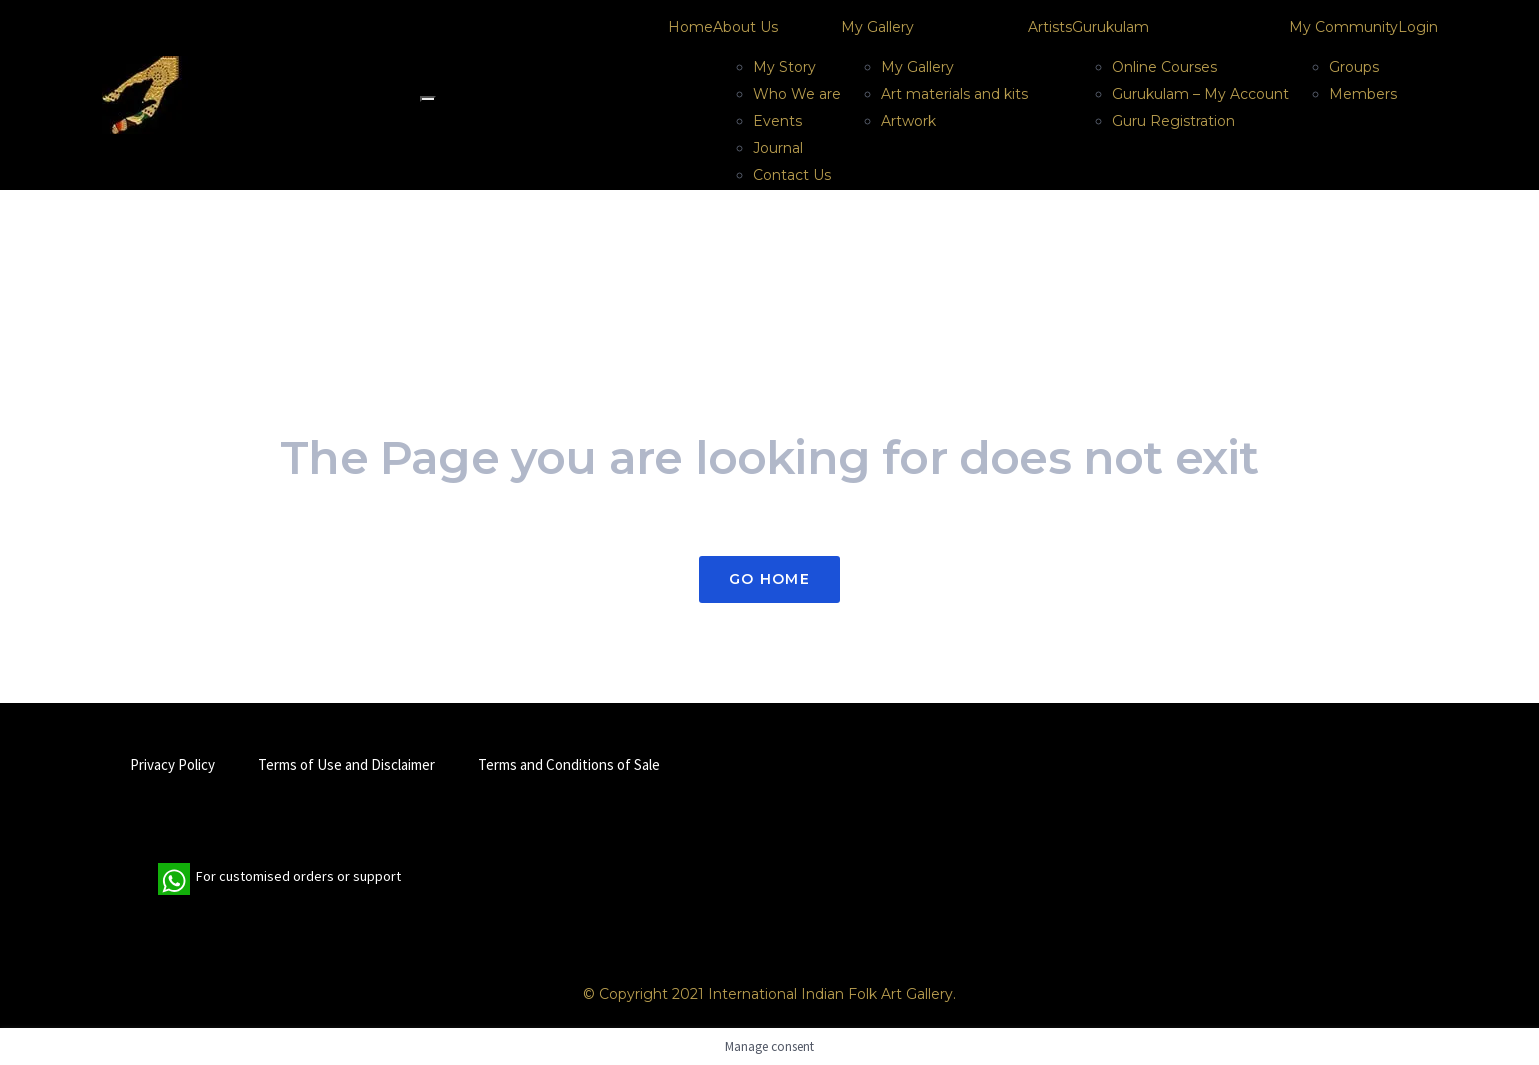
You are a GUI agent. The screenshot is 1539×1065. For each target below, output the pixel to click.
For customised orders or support (279, 879)
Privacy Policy (172, 764)
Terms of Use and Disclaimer (346, 764)
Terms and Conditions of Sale (569, 764)
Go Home (769, 579)
